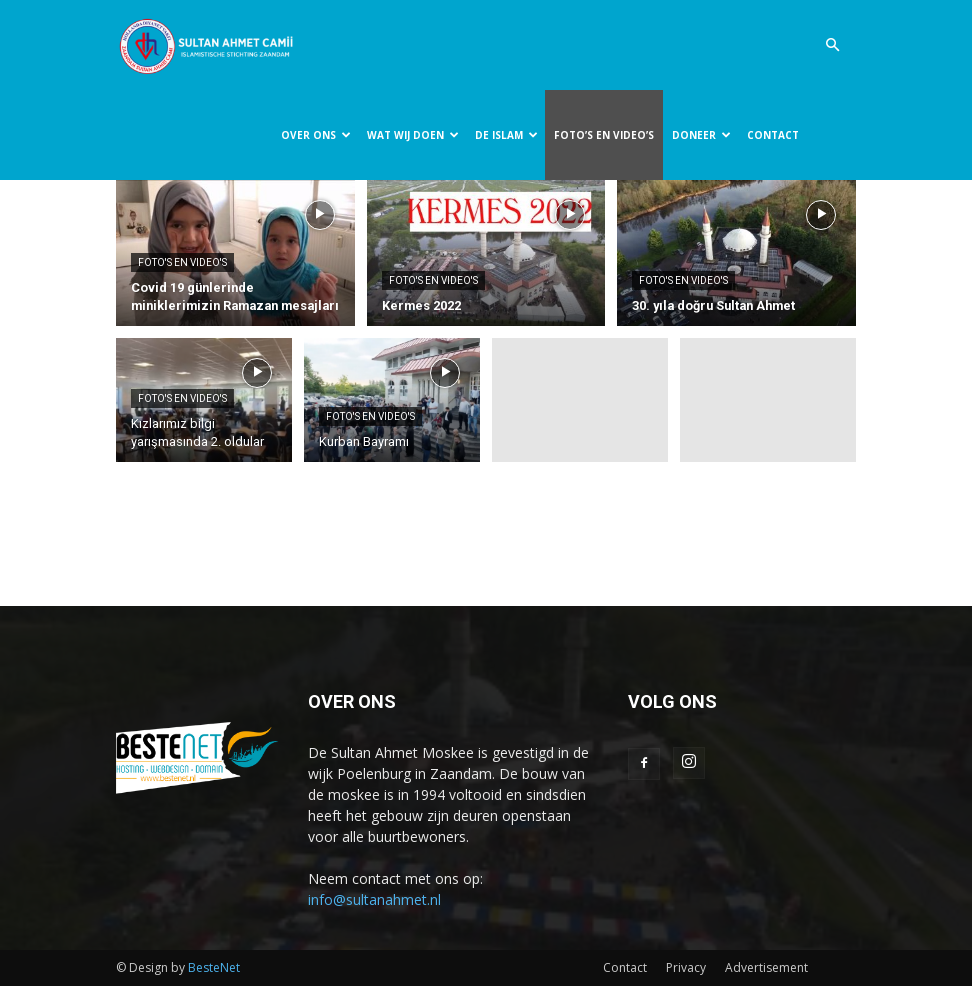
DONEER (701, 135)
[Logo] (206, 45)
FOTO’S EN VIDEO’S (604, 135)
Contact (625, 967)
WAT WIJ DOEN (413, 135)
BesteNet (214, 967)
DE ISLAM (506, 135)
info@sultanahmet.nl (374, 899)
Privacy (686, 967)
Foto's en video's (182, 262)
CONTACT (773, 135)
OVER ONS (316, 135)
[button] (832, 45)
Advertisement (766, 967)
